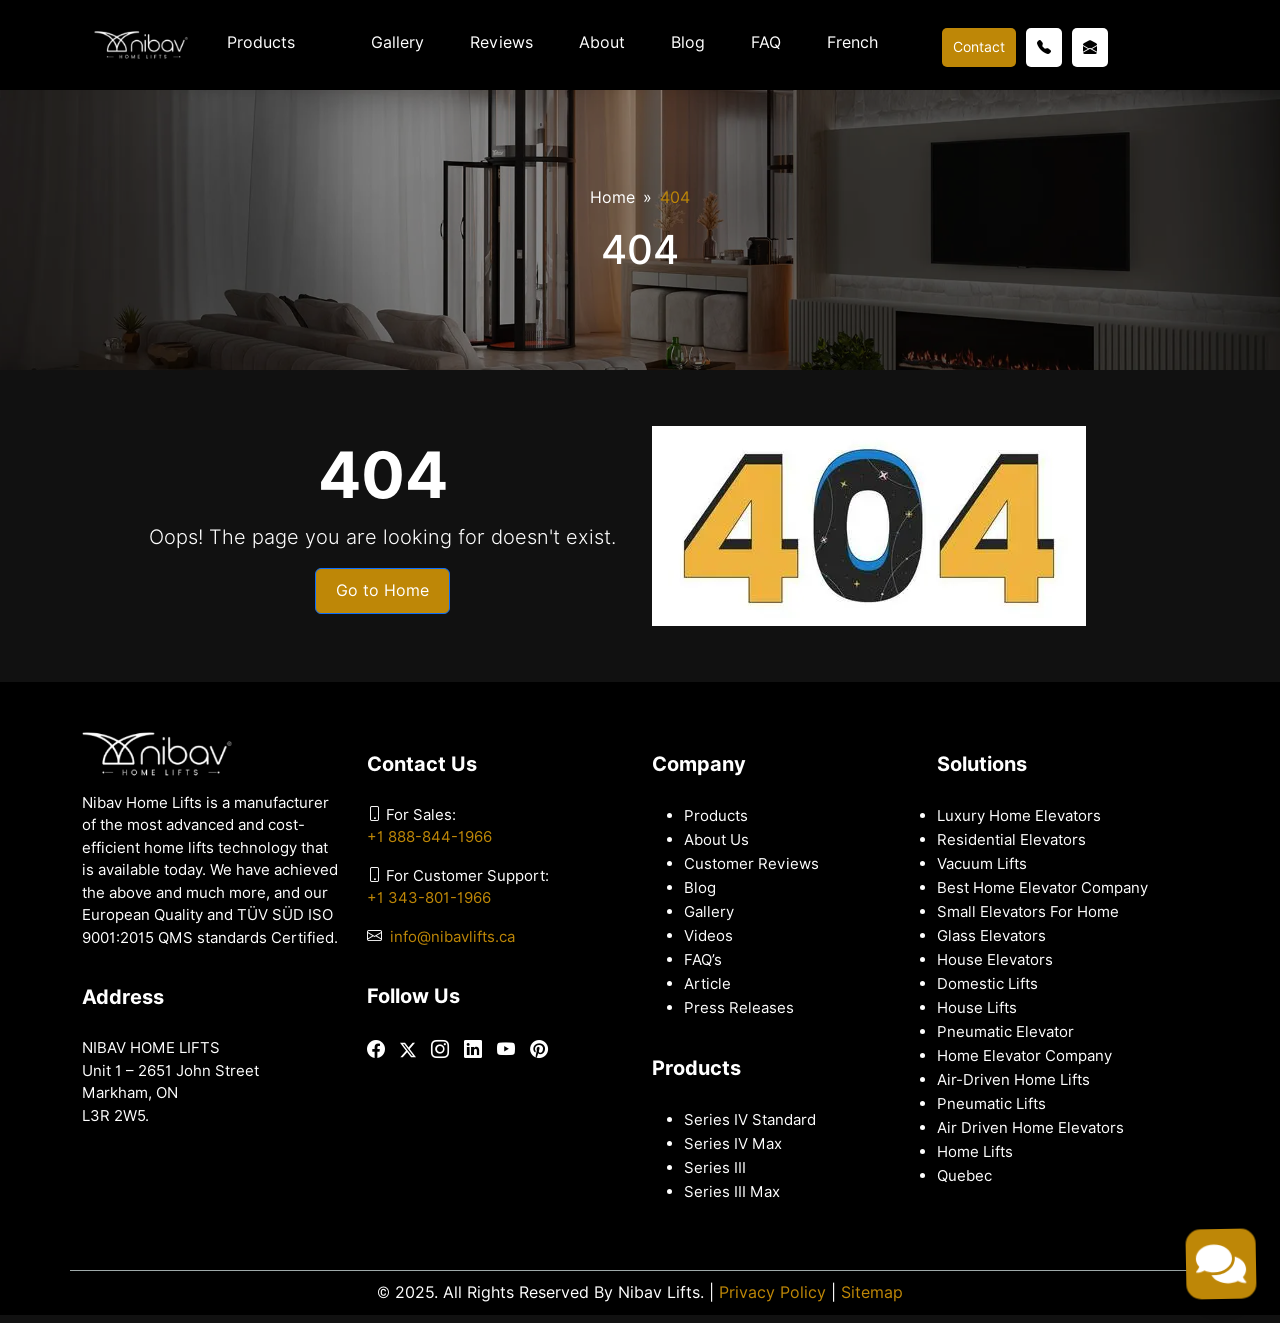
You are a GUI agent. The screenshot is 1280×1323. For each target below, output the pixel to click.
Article (707, 984)
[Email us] (1090, 47)
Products (261, 42)
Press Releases (739, 1008)
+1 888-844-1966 (429, 837)
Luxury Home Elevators (1019, 816)
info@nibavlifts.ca (452, 937)
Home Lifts (975, 1152)
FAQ (766, 42)
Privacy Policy (772, 1292)
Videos (708, 936)
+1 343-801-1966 (429, 898)
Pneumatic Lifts (991, 1104)
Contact (979, 47)
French (852, 42)
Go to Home (382, 590)
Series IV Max (733, 1144)
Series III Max (732, 1192)
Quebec (964, 1176)
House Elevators (995, 960)
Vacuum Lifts (982, 864)
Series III (715, 1168)
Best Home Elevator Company (1042, 888)
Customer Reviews (751, 864)
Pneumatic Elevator (1005, 1032)
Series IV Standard (750, 1120)
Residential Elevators (1011, 840)
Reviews (501, 42)
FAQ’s (703, 960)
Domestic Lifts (987, 984)
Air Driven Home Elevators (1030, 1128)
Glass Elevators (991, 936)
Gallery (397, 42)
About (602, 42)
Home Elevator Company (1024, 1056)
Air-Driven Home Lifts (1013, 1080)
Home (612, 197)
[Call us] (1044, 47)
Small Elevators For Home (1028, 912)
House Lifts (977, 1008)
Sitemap (872, 1292)
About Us (716, 840)
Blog (688, 42)
